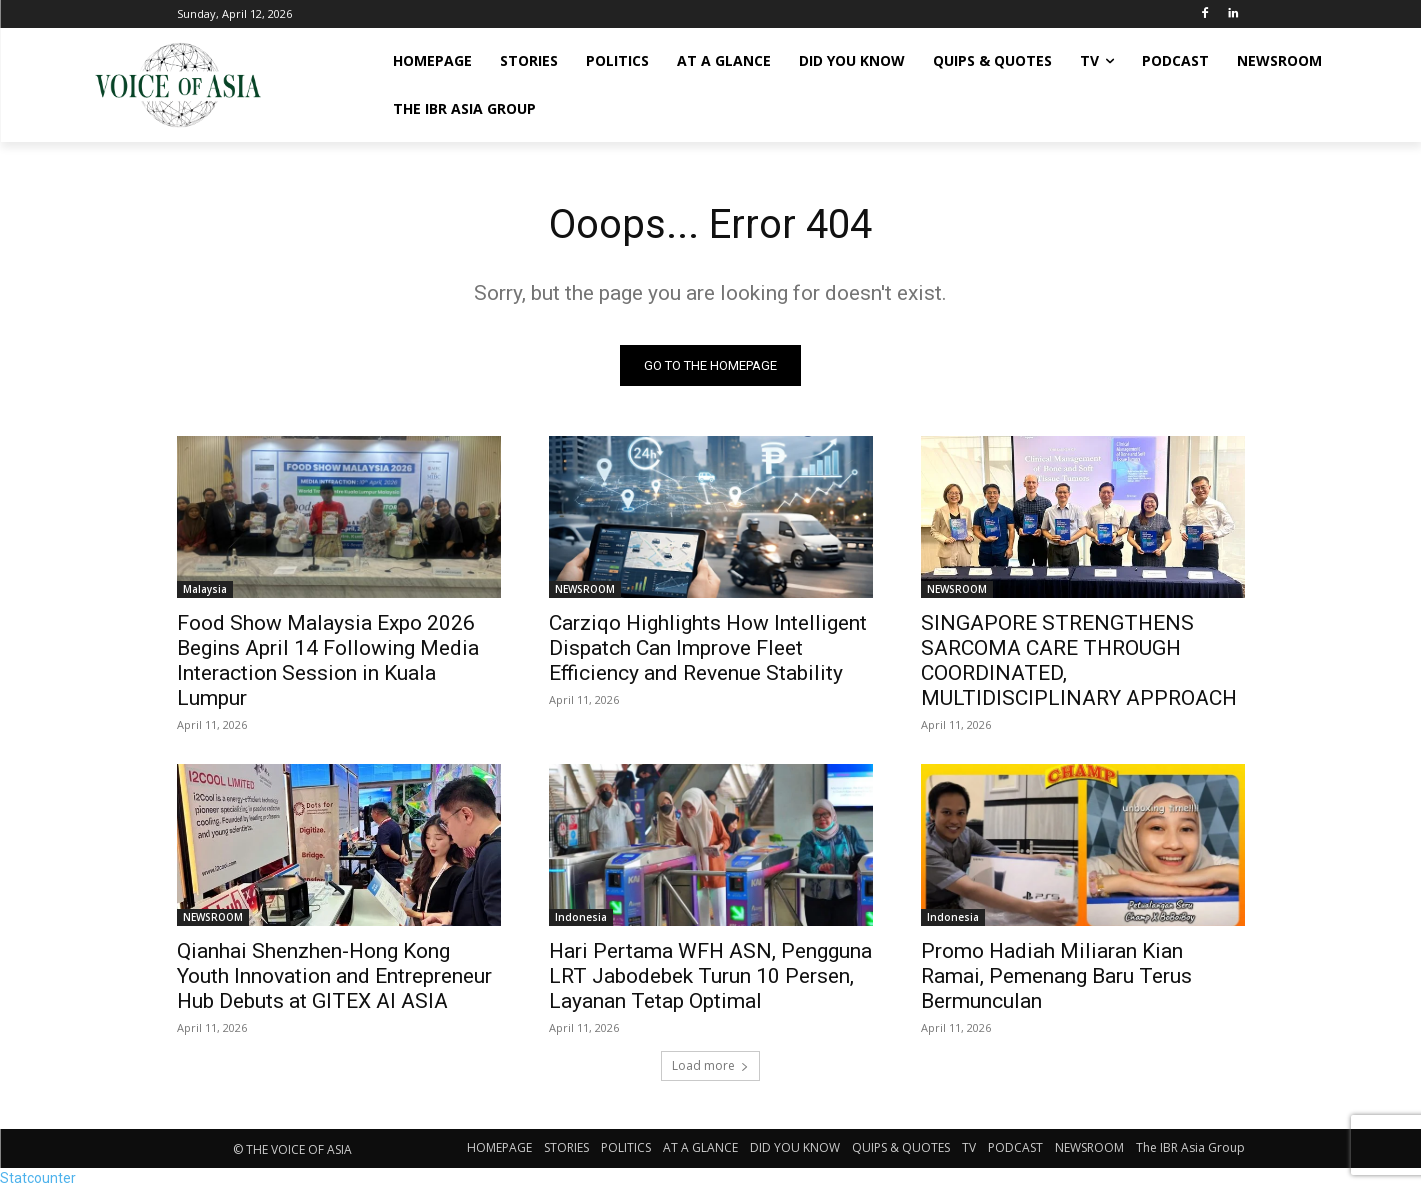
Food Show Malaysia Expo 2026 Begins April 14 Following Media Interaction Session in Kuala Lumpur (328, 660)
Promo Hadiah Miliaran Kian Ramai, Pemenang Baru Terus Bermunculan (1056, 976)
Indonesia (581, 917)
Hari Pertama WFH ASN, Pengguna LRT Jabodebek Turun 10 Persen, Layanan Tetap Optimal (710, 976)
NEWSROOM (585, 589)
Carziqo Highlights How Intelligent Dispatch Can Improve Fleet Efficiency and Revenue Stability (708, 648)
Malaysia (205, 589)
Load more (710, 1065)
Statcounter (38, 1178)
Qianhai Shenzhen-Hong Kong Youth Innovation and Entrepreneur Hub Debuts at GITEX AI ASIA (334, 976)
